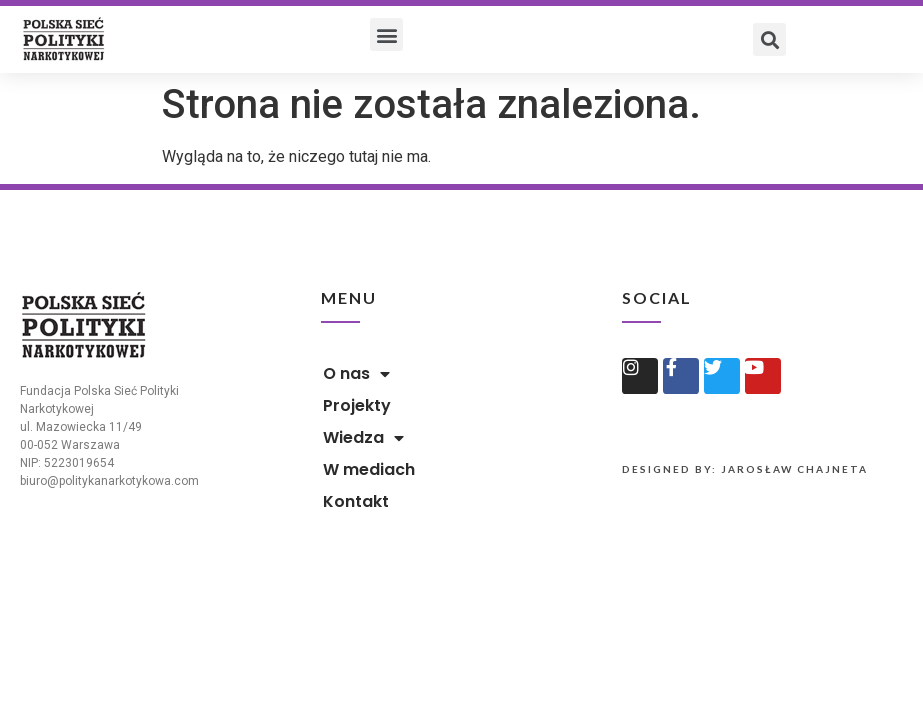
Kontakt (356, 501)
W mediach (369, 469)
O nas (356, 374)
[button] (386, 34)
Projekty (357, 405)
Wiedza (363, 438)
